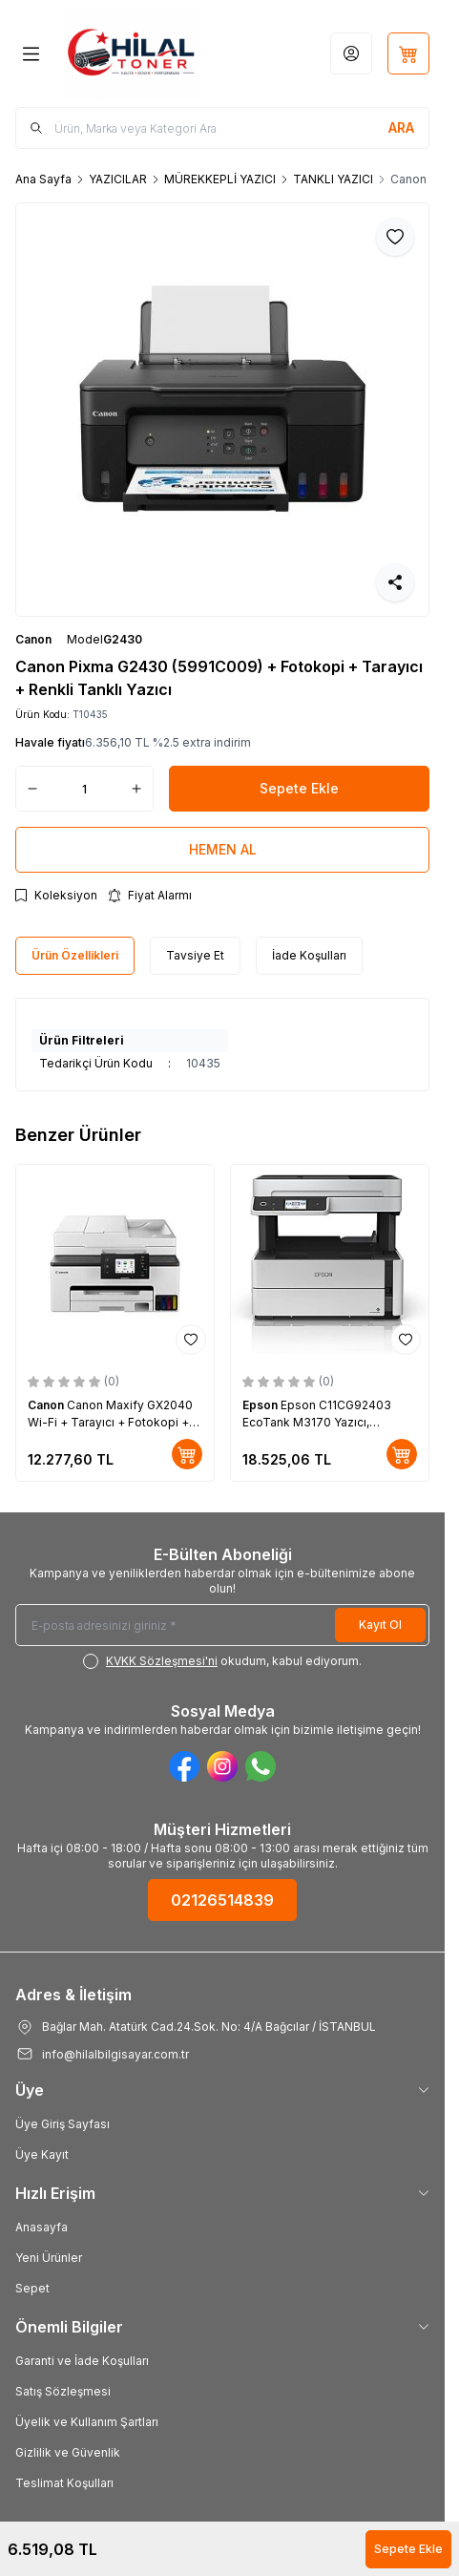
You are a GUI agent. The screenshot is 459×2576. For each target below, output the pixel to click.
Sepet (32, 2288)
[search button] (401, 128)
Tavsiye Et (195, 955)
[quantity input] (84, 789)
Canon (33, 639)
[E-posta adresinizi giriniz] (222, 1625)
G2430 (122, 639)
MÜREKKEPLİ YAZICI (220, 179)
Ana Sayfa (43, 179)
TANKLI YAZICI (333, 179)
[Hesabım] (351, 53)
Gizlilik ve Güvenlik (67, 2452)
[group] (222, 409)
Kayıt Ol (380, 1624)
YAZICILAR (118, 179)
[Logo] (131, 53)
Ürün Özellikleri (74, 955)
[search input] (222, 128)
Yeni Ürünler (48, 2257)
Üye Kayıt (42, 2154)
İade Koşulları (309, 955)
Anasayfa (41, 2227)
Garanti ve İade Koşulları (82, 2361)
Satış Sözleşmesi (63, 2391)
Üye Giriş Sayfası (62, 2124)
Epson (261, 1405)
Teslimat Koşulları (64, 2483)
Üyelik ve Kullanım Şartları (86, 2422)
